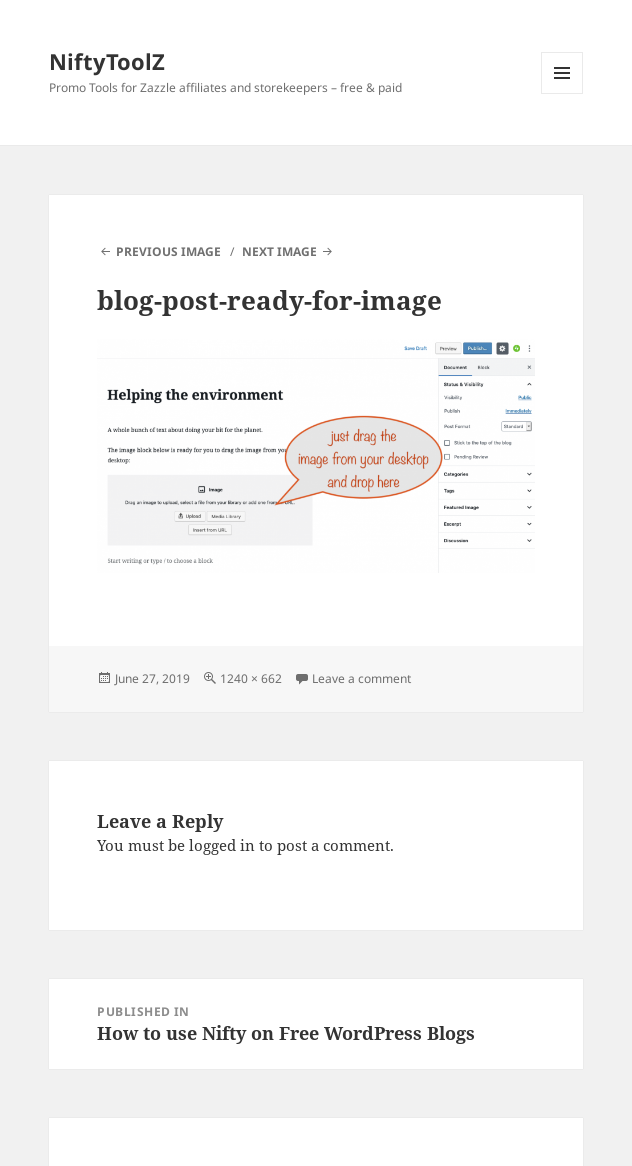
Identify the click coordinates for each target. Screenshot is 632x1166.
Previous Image (168, 251)
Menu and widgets (562, 93)
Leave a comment (361, 678)
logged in (222, 845)
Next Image (279, 251)
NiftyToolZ (107, 61)
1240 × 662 (251, 678)
